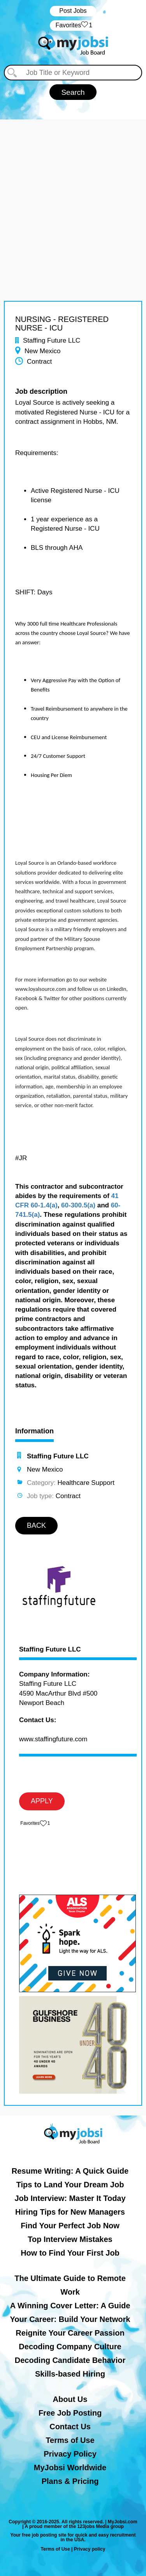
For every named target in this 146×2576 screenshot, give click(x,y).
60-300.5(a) (78, 1205)
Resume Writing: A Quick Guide (70, 2171)
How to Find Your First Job (70, 2253)
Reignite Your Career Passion (70, 2333)
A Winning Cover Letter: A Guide (70, 2305)
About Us (70, 2399)
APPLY (42, 1801)
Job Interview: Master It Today (69, 2198)
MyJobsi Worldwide (70, 2467)
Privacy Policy (70, 2454)
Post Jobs (72, 10)
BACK (36, 1525)
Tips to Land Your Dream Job (70, 2184)
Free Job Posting (70, 2413)
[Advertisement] (73, 192)
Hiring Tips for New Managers (70, 2212)
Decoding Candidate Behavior (70, 2360)
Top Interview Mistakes (70, 2239)
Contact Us (70, 2426)
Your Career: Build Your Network (70, 2319)
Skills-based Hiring (70, 2374)
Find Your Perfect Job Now (70, 2225)
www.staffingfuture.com (53, 1739)
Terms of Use (70, 2440)
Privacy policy (90, 2549)
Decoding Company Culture (70, 2346)
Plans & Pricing (70, 2481)
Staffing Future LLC (50, 1649)
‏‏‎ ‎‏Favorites (73, 25)
